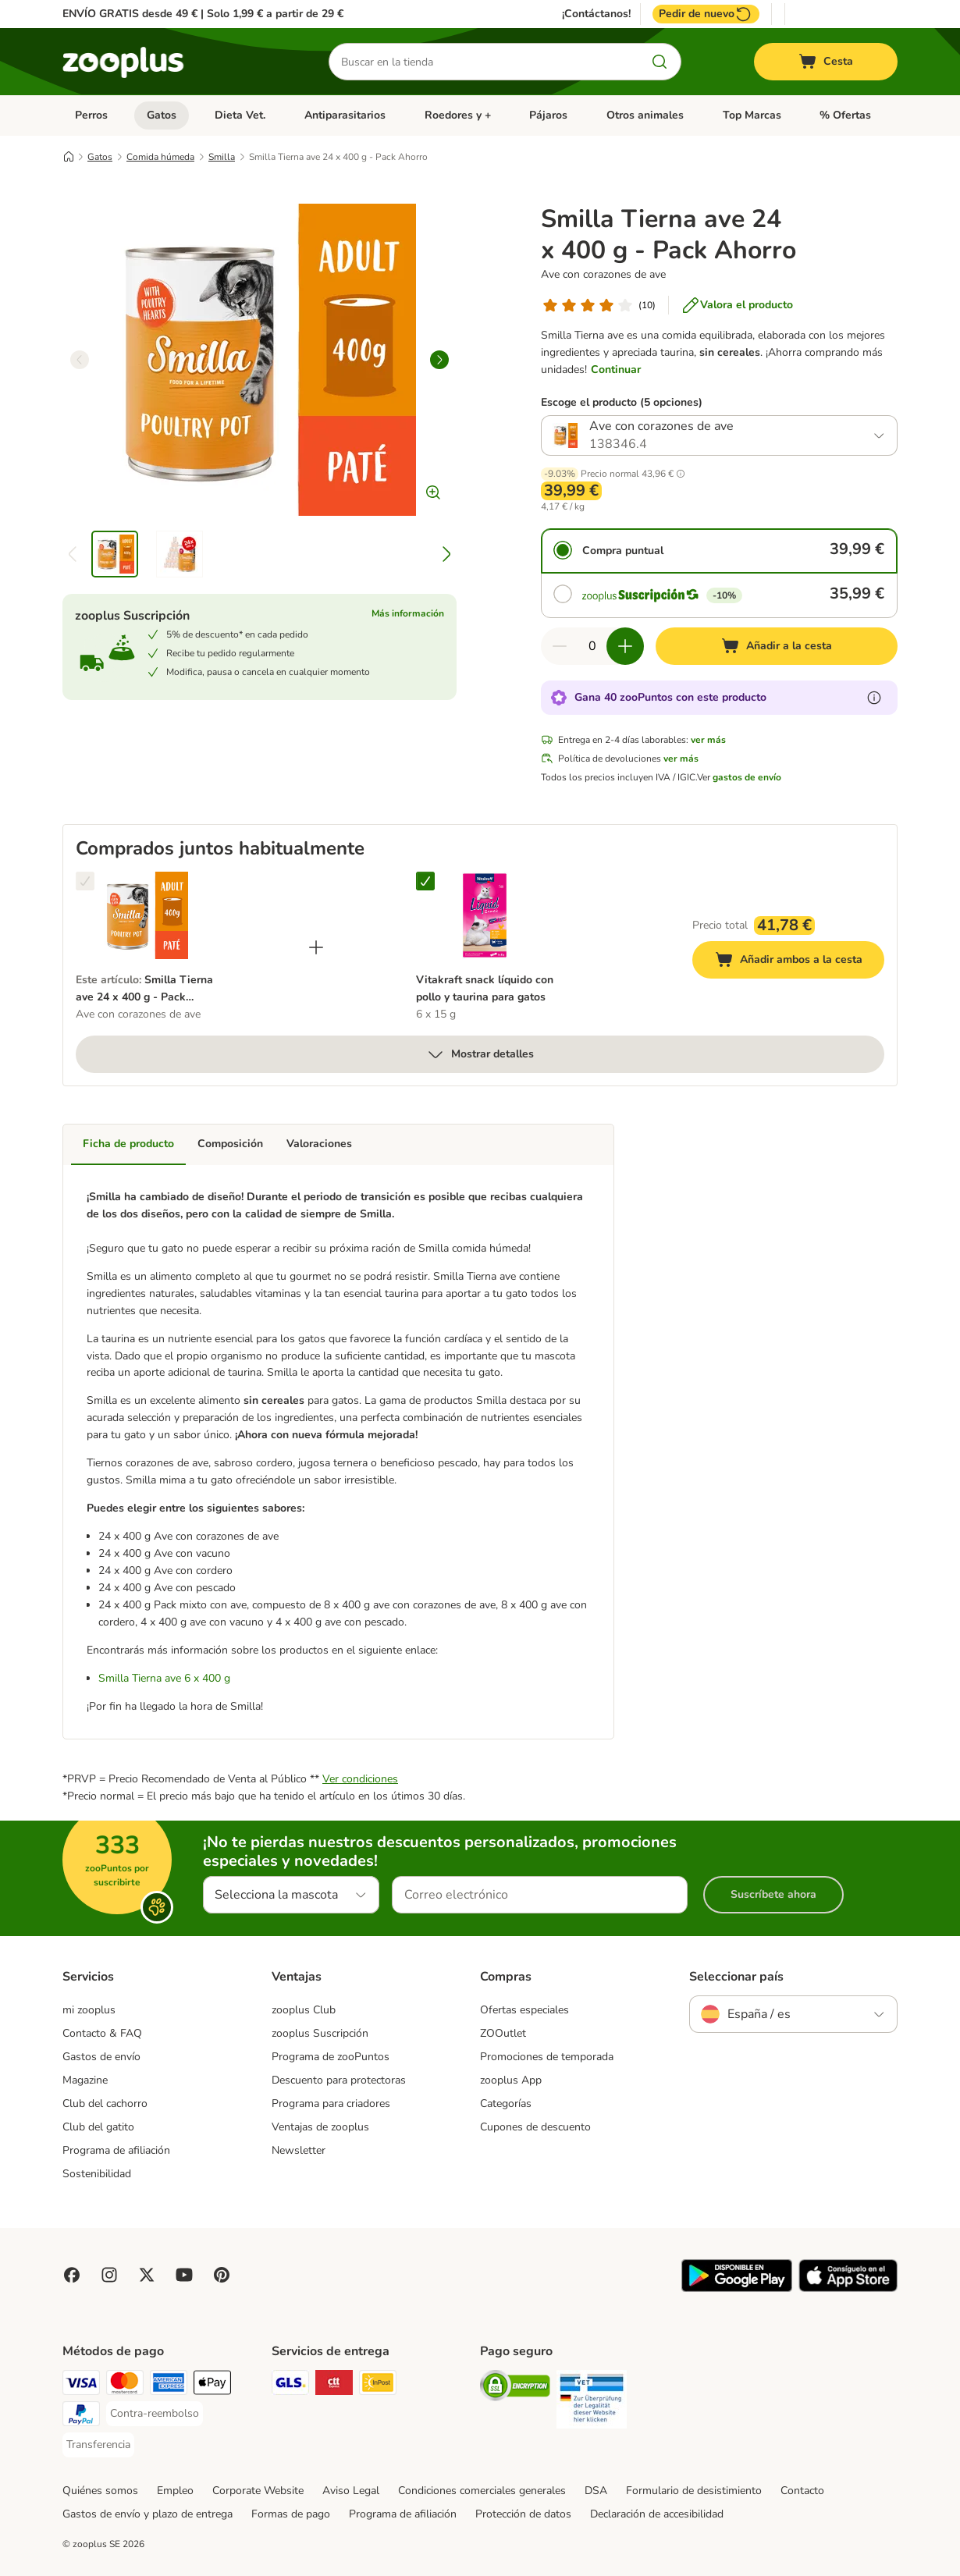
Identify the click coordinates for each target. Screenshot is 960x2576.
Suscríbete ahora (773, 1894)
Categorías (506, 2103)
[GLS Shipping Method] (290, 2385)
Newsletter (298, 2150)
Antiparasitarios (345, 115)
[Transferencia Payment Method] (98, 2444)
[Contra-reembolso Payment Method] (154, 2413)
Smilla (221, 157)
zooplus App (511, 2080)
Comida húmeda (160, 157)
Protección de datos (523, 2514)
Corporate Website (258, 2490)
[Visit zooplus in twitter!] (146, 2274)
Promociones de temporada (546, 2056)
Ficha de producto (128, 1143)
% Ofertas (845, 115)
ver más (708, 740)
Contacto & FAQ (102, 2033)
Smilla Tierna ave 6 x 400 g (164, 1678)
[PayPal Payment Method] (81, 2416)
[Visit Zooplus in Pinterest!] (221, 2274)
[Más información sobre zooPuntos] (874, 698)
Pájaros (548, 115)
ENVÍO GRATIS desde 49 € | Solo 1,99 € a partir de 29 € (202, 13)
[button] (680, 474)
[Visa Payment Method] (81, 2385)
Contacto (802, 2490)
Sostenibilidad (96, 2173)
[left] (79, 359)
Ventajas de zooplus (320, 2126)
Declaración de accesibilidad (657, 2514)
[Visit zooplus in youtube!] (184, 2274)
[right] (439, 359)
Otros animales (645, 115)
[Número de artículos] (592, 646)
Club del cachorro (105, 2103)
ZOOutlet (503, 2033)
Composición (230, 1143)
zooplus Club (304, 2009)
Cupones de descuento (535, 2126)
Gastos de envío (101, 2056)
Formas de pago (290, 2514)
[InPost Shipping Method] (377, 2385)
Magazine (85, 2080)
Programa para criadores (331, 2103)
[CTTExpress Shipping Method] (334, 2385)
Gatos (161, 115)
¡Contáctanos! (596, 14)
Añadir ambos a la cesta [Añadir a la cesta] (800, 961)
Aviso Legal (350, 2490)
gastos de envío (747, 777)
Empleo (175, 2490)
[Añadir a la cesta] (777, 646)
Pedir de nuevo (706, 14)
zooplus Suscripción (320, 2033)
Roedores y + (458, 115)
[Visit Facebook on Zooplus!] (71, 2274)
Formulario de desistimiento (694, 2490)
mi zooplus (89, 2009)
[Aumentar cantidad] (625, 646)
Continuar (616, 369)
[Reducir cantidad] (559, 646)
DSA (596, 2490)
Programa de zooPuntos (330, 2056)
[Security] (515, 2388)
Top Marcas (752, 115)
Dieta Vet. (240, 115)
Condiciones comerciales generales (482, 2490)
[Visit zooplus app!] (736, 2288)
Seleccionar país (736, 1976)
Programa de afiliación (116, 2150)
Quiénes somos (100, 2490)
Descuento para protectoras (339, 2080)
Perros (91, 115)
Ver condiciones (360, 1778)
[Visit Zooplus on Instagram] (109, 2274)
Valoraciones (319, 1143)
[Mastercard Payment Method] (125, 2385)
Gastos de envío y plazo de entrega (147, 2514)
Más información (408, 613)
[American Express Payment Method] (168, 2385)
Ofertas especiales (524, 2009)
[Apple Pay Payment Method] (212, 2385)
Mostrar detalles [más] (480, 1054)
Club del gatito (98, 2126)
